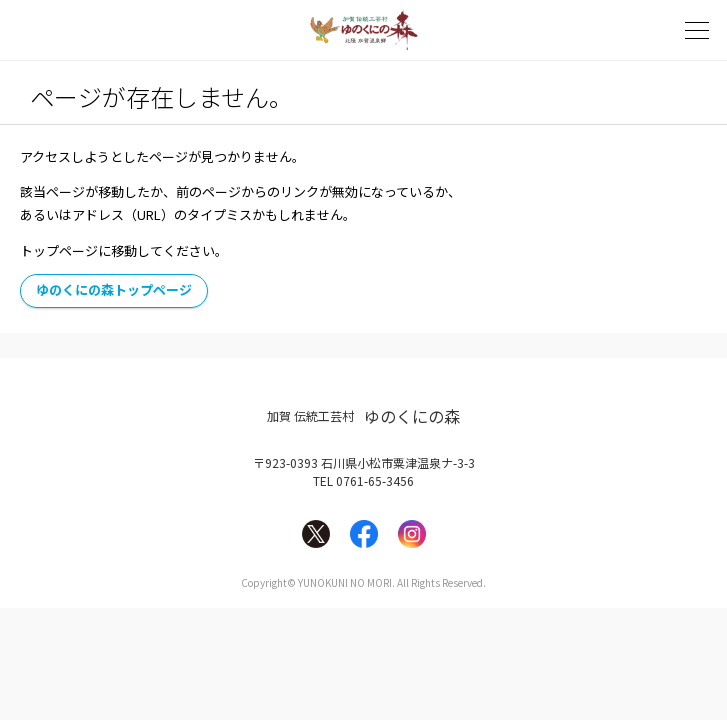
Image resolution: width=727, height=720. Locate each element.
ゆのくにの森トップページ (114, 289)
